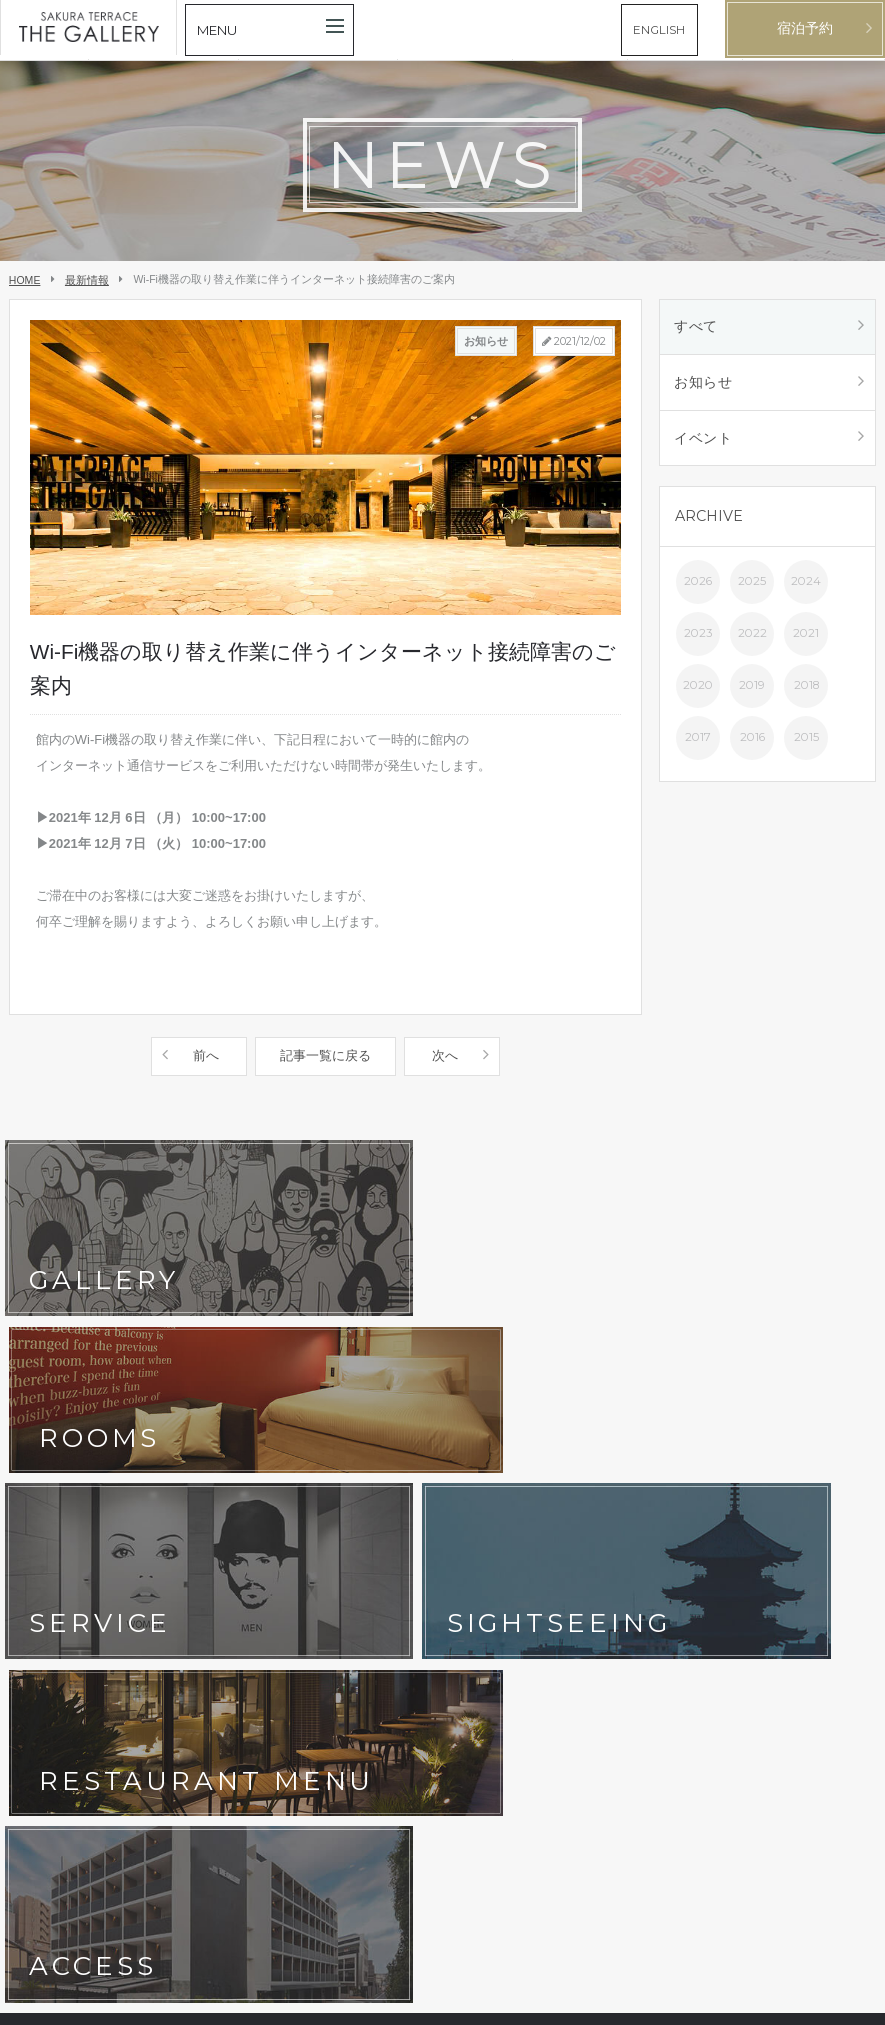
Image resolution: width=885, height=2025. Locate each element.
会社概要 (44, 1586)
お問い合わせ (56, 1555)
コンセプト (50, 1462)
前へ (206, 1054)
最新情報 (87, 280)
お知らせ (704, 386)
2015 (806, 745)
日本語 (813, 2001)
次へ (445, 1054)
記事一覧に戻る (325, 1054)
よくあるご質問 (342, 1524)
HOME (25, 280)
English (854, 2001)
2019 (752, 693)
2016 (752, 745)
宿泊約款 (324, 1555)
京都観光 (44, 1524)
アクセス (324, 1493)
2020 (698, 693)
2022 (752, 641)
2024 (806, 589)
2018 (806, 693)
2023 (698, 641)
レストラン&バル (346, 1462)
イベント (704, 444)
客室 (172, 1462)
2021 (806, 641)
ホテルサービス (62, 1493)
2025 (752, 589)
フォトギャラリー (208, 1493)
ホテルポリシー (202, 1555)
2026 (698, 589)
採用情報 (184, 1586)
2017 (698, 745)
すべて (697, 328)
